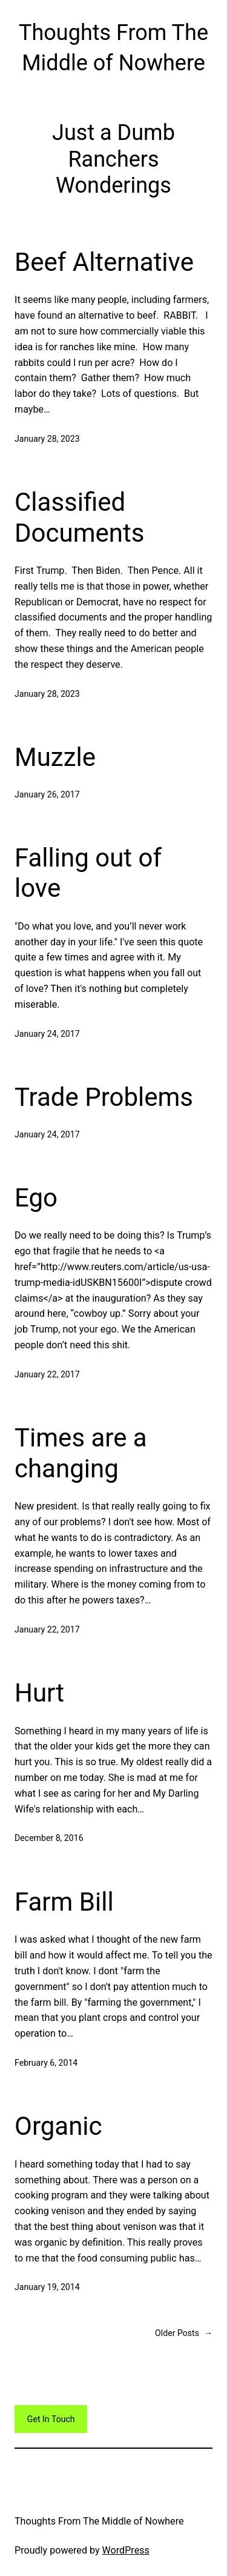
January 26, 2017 (47, 794)
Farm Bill (64, 1902)
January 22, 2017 (47, 1374)
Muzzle (55, 757)
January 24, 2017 (47, 1034)
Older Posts (183, 2333)
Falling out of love (88, 873)
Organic (58, 2126)
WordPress (126, 2550)
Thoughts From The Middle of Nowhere (99, 2521)
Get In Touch (51, 2419)
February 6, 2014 (46, 2063)
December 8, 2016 (49, 1838)
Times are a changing (81, 1453)
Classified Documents (79, 517)
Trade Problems (104, 1097)
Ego (36, 1198)
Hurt (39, 1693)
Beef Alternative (104, 262)
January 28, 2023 (47, 439)
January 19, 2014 (47, 2287)
